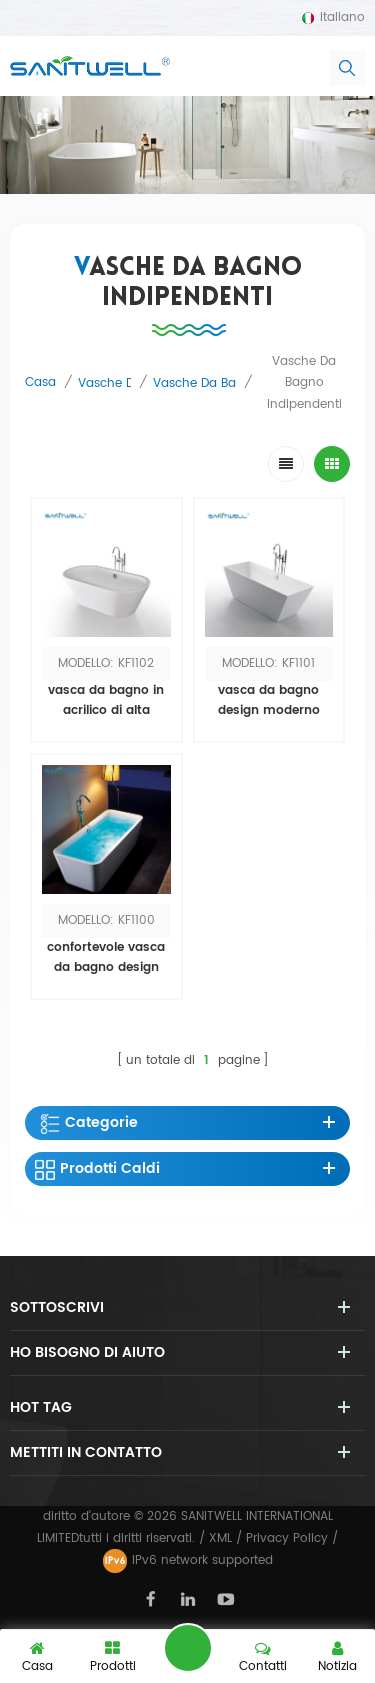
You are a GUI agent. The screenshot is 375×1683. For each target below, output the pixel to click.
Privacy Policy (287, 1538)
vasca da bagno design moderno (269, 700)
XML (220, 1538)
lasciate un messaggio (188, 1648)
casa (40, 382)
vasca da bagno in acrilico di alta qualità (106, 701)
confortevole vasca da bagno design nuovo (106, 958)
